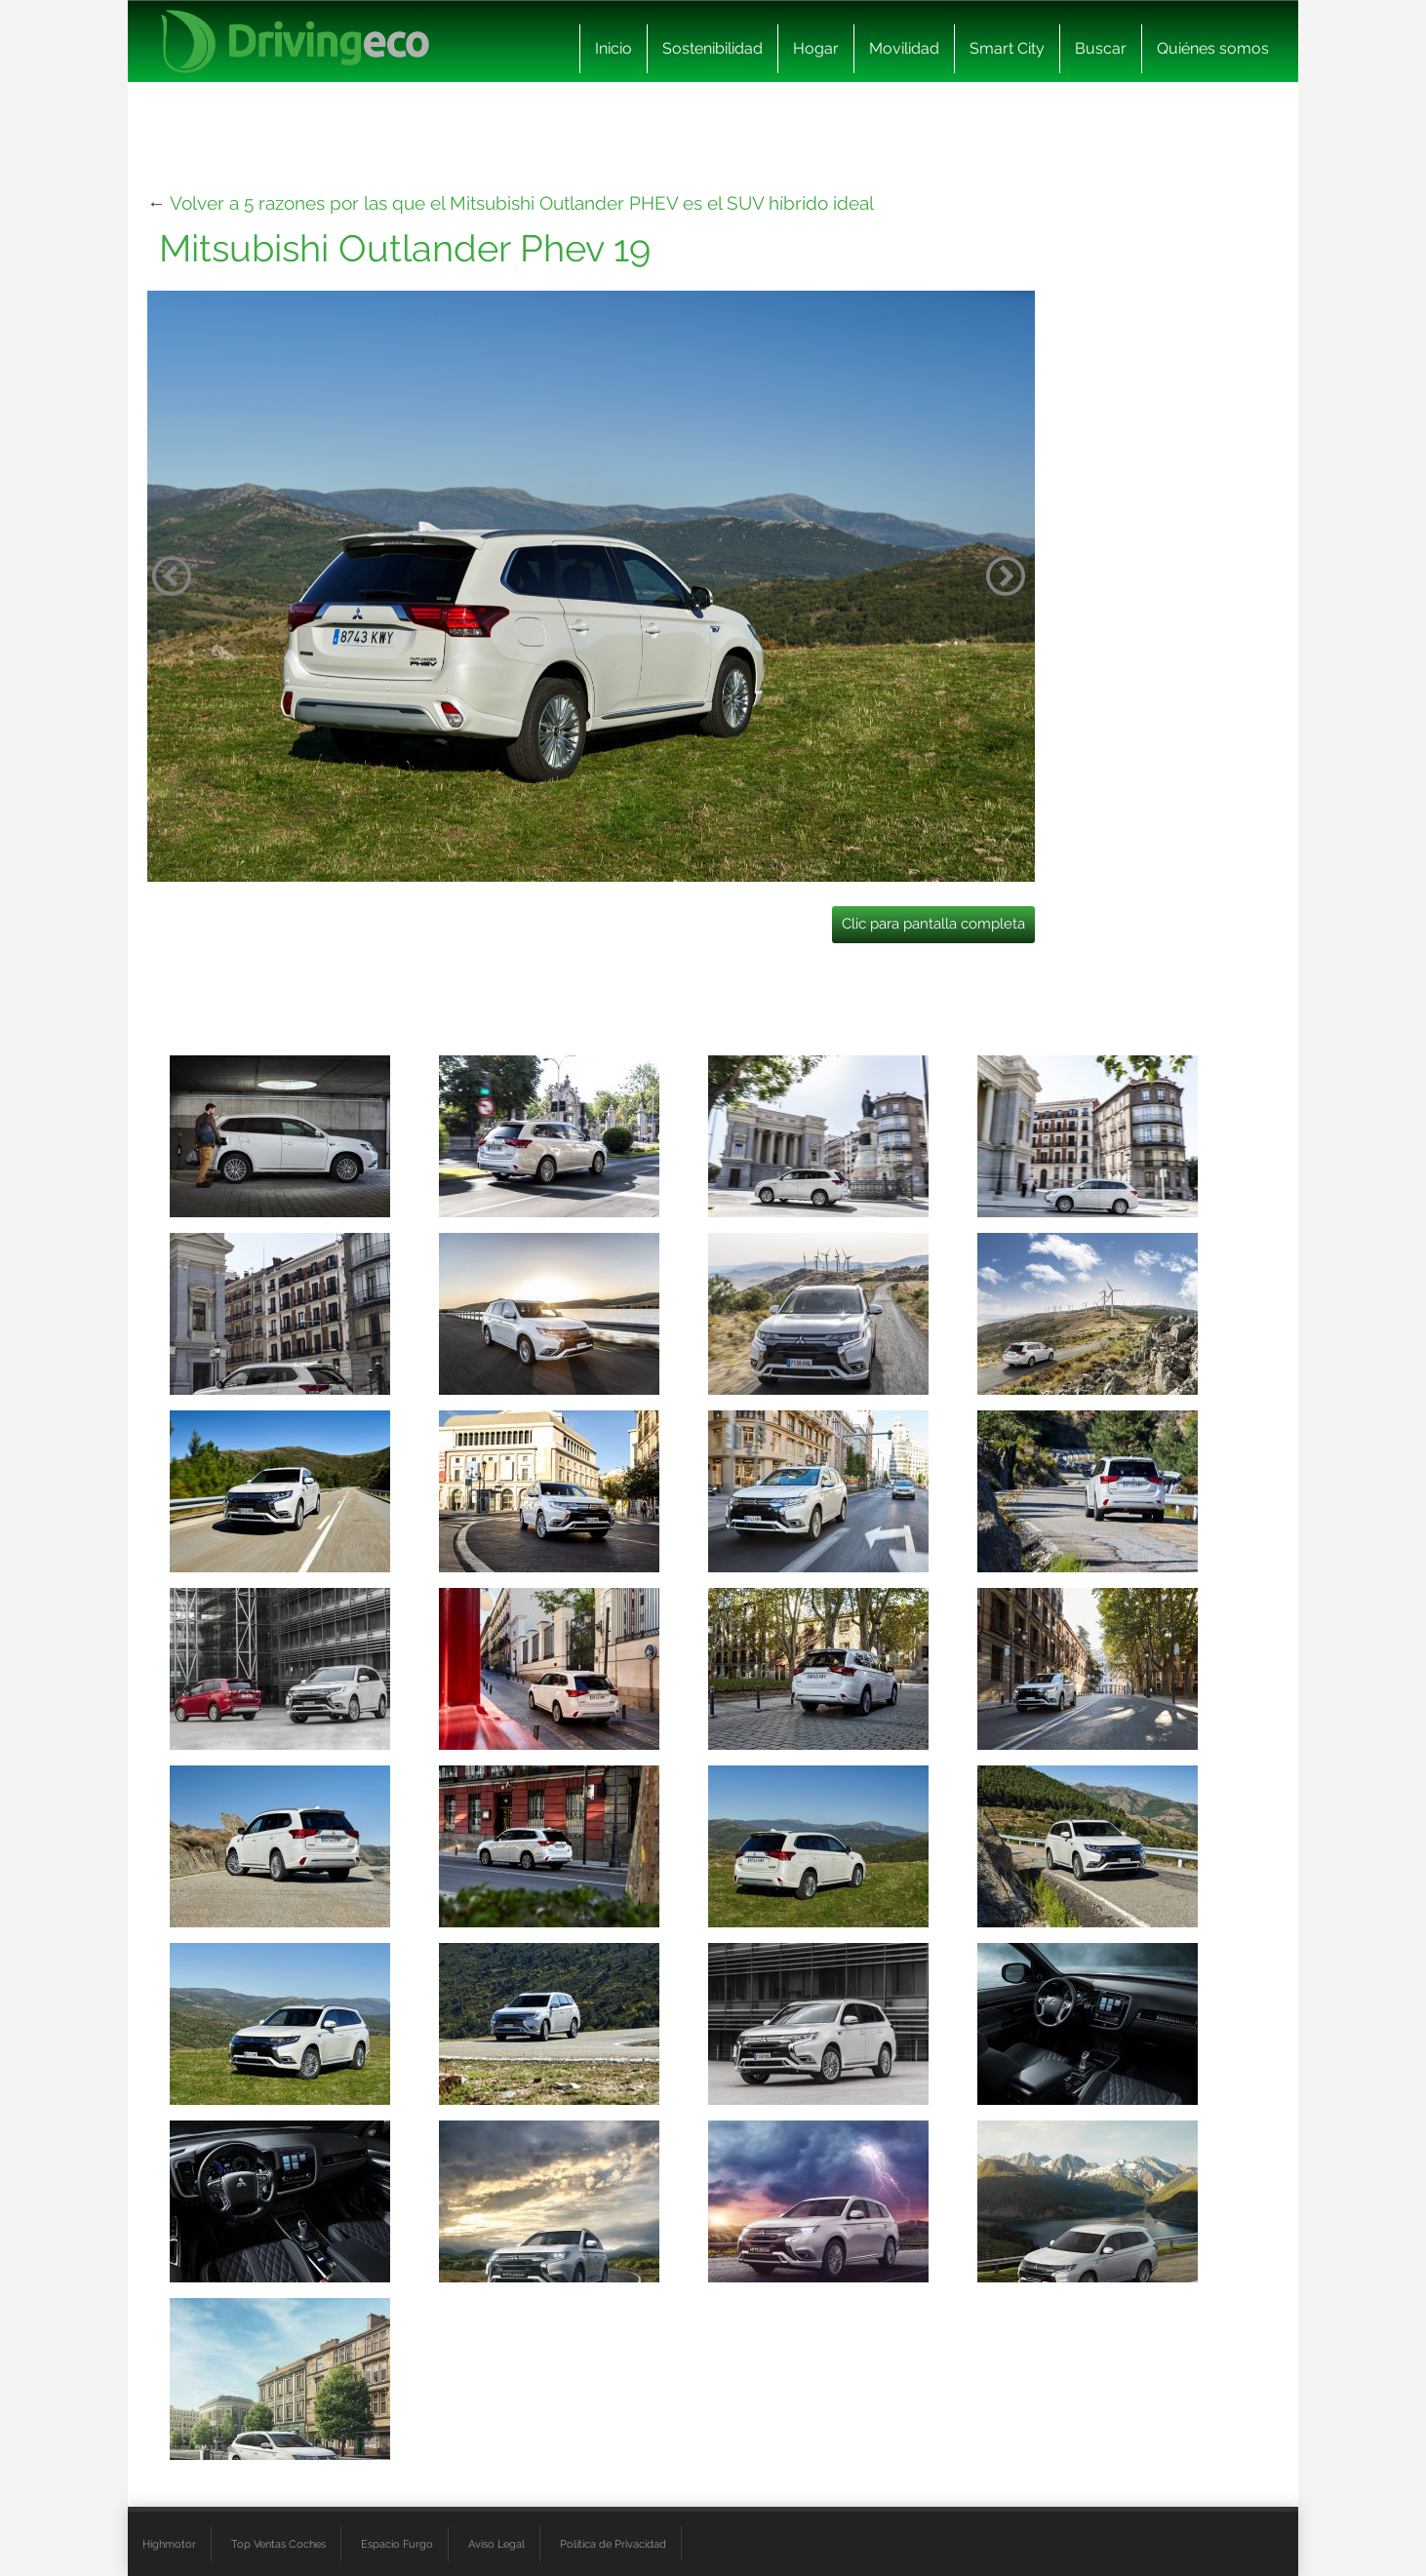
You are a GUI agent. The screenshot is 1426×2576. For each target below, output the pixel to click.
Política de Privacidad (613, 2544)
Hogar (816, 48)
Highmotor (169, 2544)
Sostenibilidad (712, 48)
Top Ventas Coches (278, 2544)
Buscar (1101, 48)
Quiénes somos (1213, 48)
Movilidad (904, 48)
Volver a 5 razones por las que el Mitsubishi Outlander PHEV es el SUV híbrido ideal (522, 203)
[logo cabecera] (295, 41)
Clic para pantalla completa (933, 923)
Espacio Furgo (397, 2544)
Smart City (1007, 48)
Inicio (613, 48)
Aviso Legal (496, 2544)
